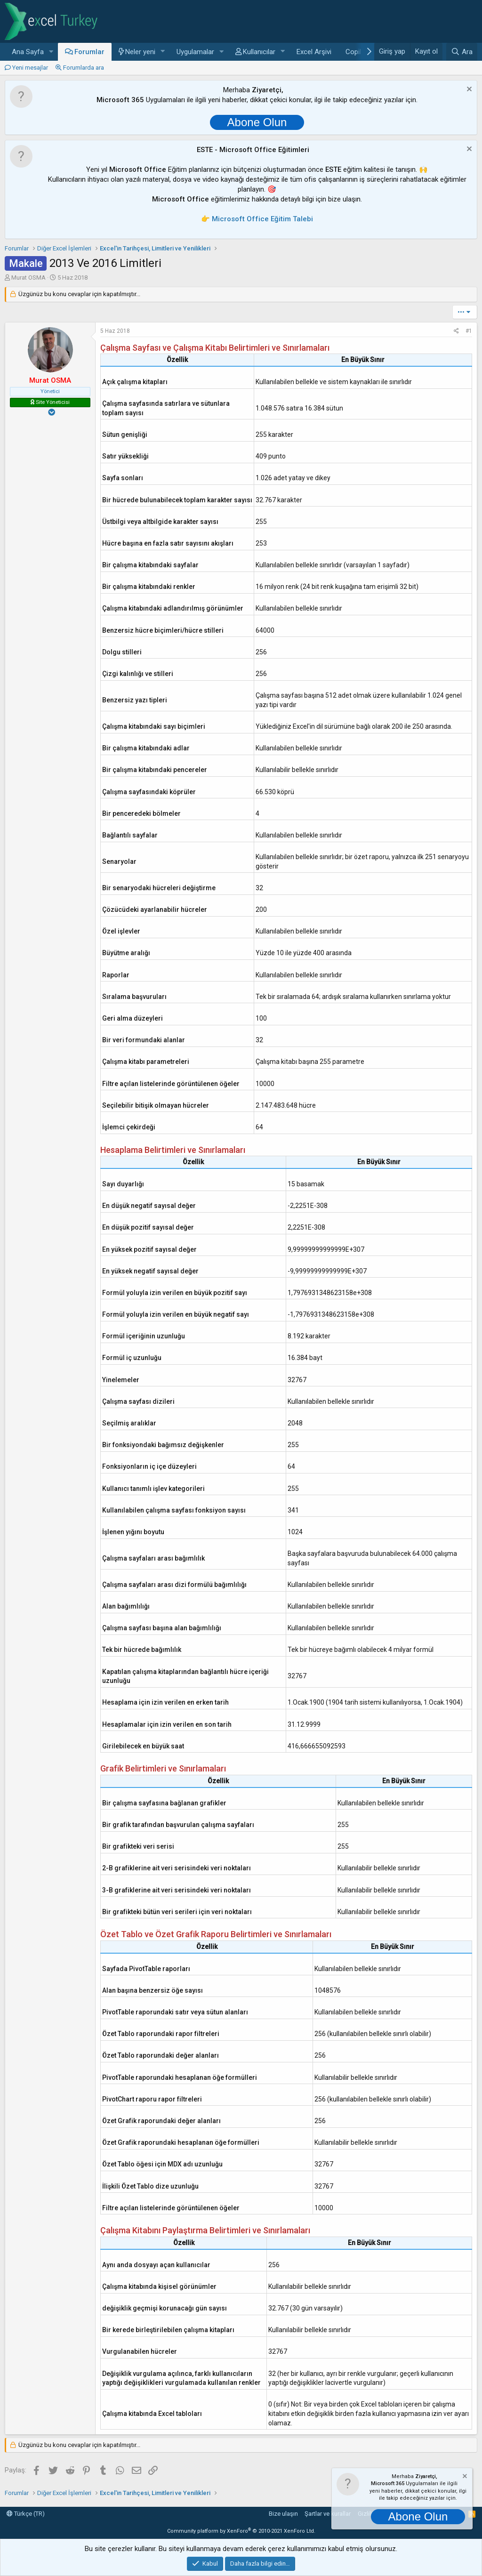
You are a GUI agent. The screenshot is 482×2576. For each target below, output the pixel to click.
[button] (51, 52)
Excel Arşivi (314, 52)
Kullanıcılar (259, 52)
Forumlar (89, 52)
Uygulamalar (195, 52)
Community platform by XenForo (241, 2531)
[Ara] (461, 52)
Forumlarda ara (83, 67)
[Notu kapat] (468, 90)
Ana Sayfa (28, 52)
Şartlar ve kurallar (328, 2513)
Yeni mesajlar (30, 67)
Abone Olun (257, 122)
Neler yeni (140, 52)
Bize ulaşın (283, 2513)
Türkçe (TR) (26, 2513)
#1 (469, 331)
